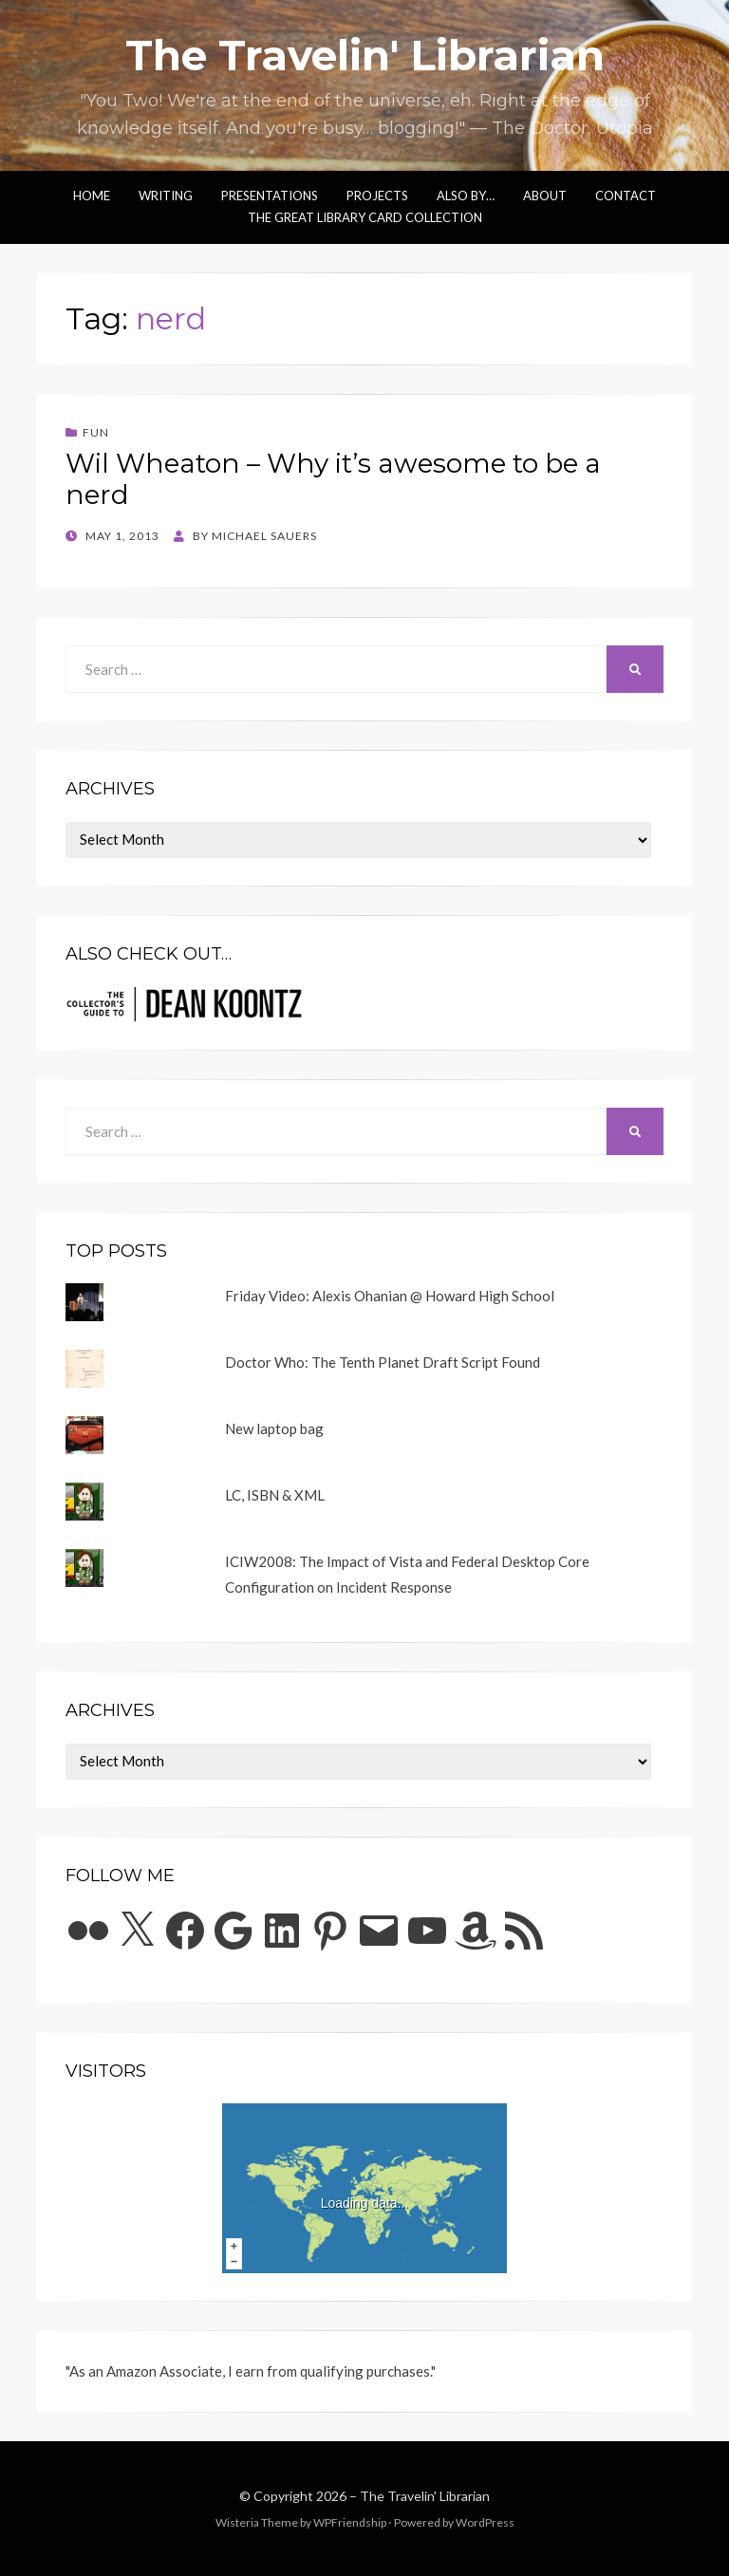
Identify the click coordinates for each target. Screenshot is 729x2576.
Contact (625, 195)
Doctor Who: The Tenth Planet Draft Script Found (382, 1362)
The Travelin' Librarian (365, 55)
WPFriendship (349, 2522)
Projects (377, 195)
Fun (96, 432)
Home (91, 195)
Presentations (269, 195)
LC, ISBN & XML (275, 1494)
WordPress (485, 2522)
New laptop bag (274, 1428)
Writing (166, 195)
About (545, 195)
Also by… (466, 195)
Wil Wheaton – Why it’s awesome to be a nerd (333, 479)
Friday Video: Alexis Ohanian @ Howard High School (389, 1295)
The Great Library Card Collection (365, 217)
